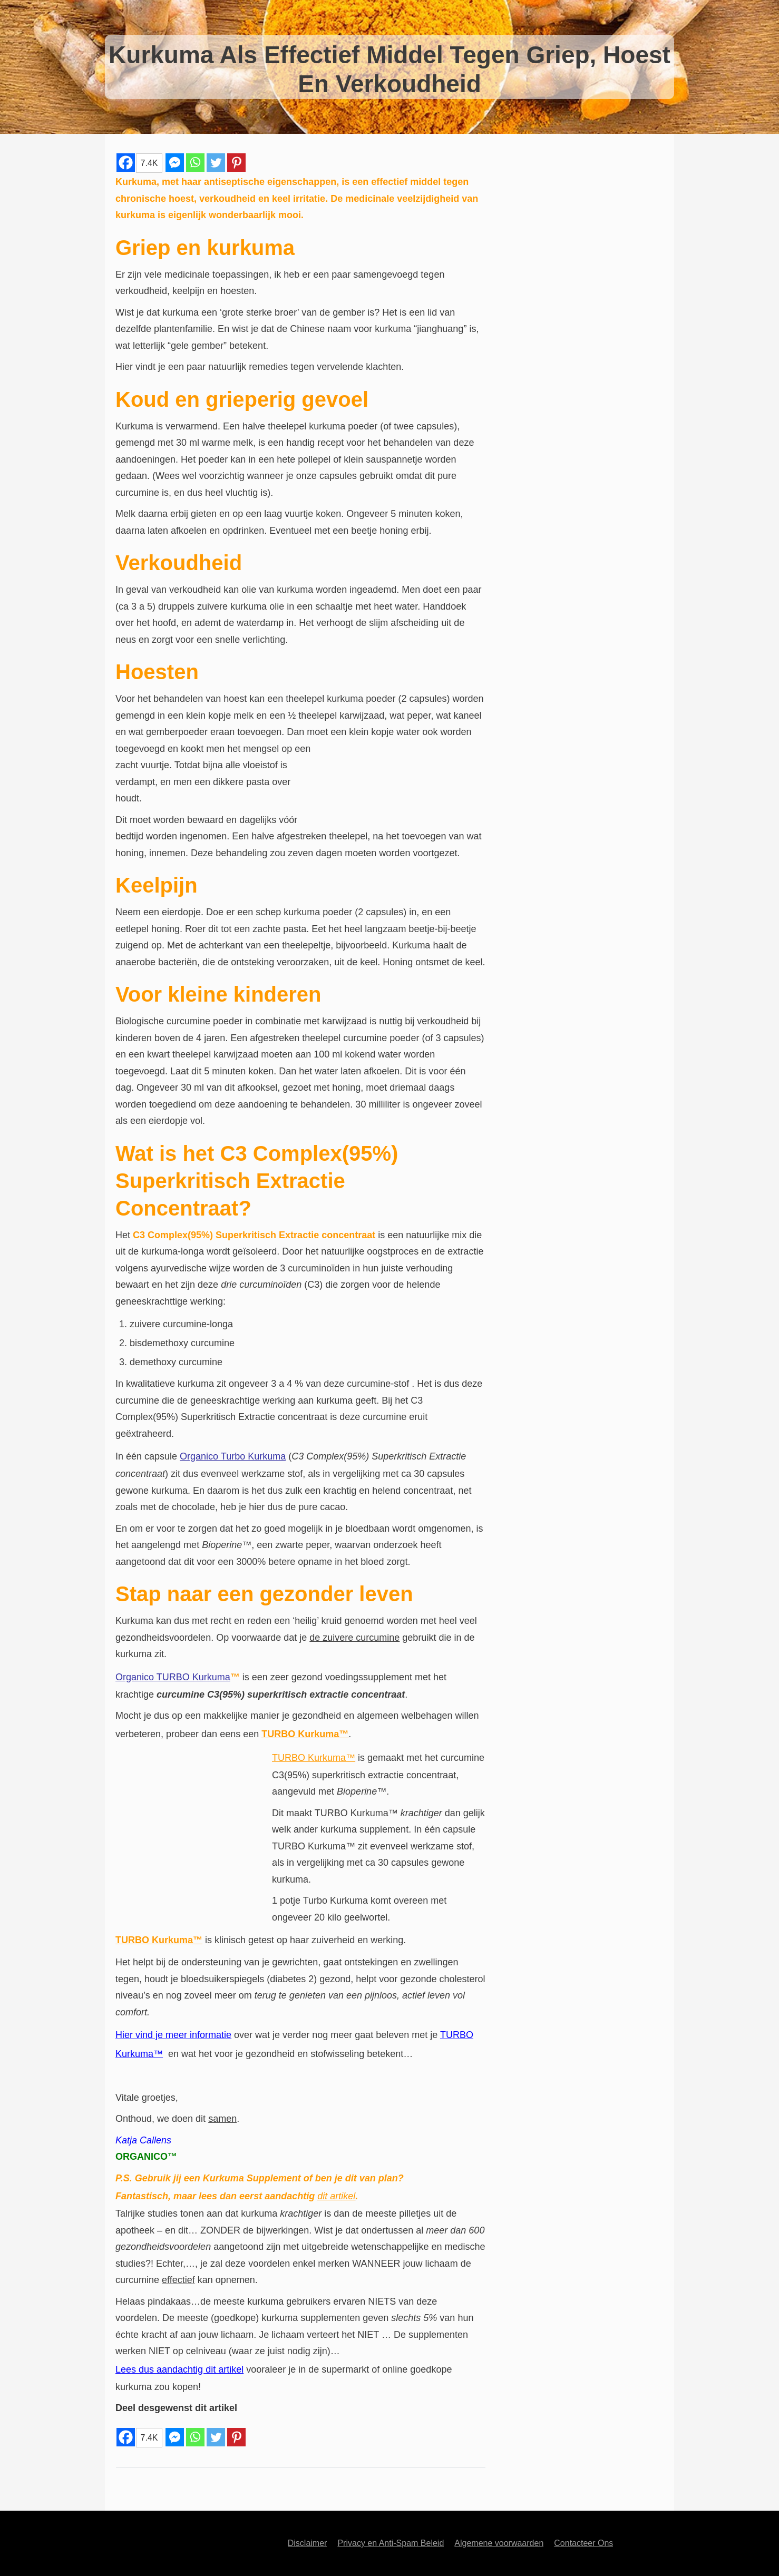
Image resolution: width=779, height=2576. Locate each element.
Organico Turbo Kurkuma (233, 1456)
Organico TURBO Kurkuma (172, 1677)
